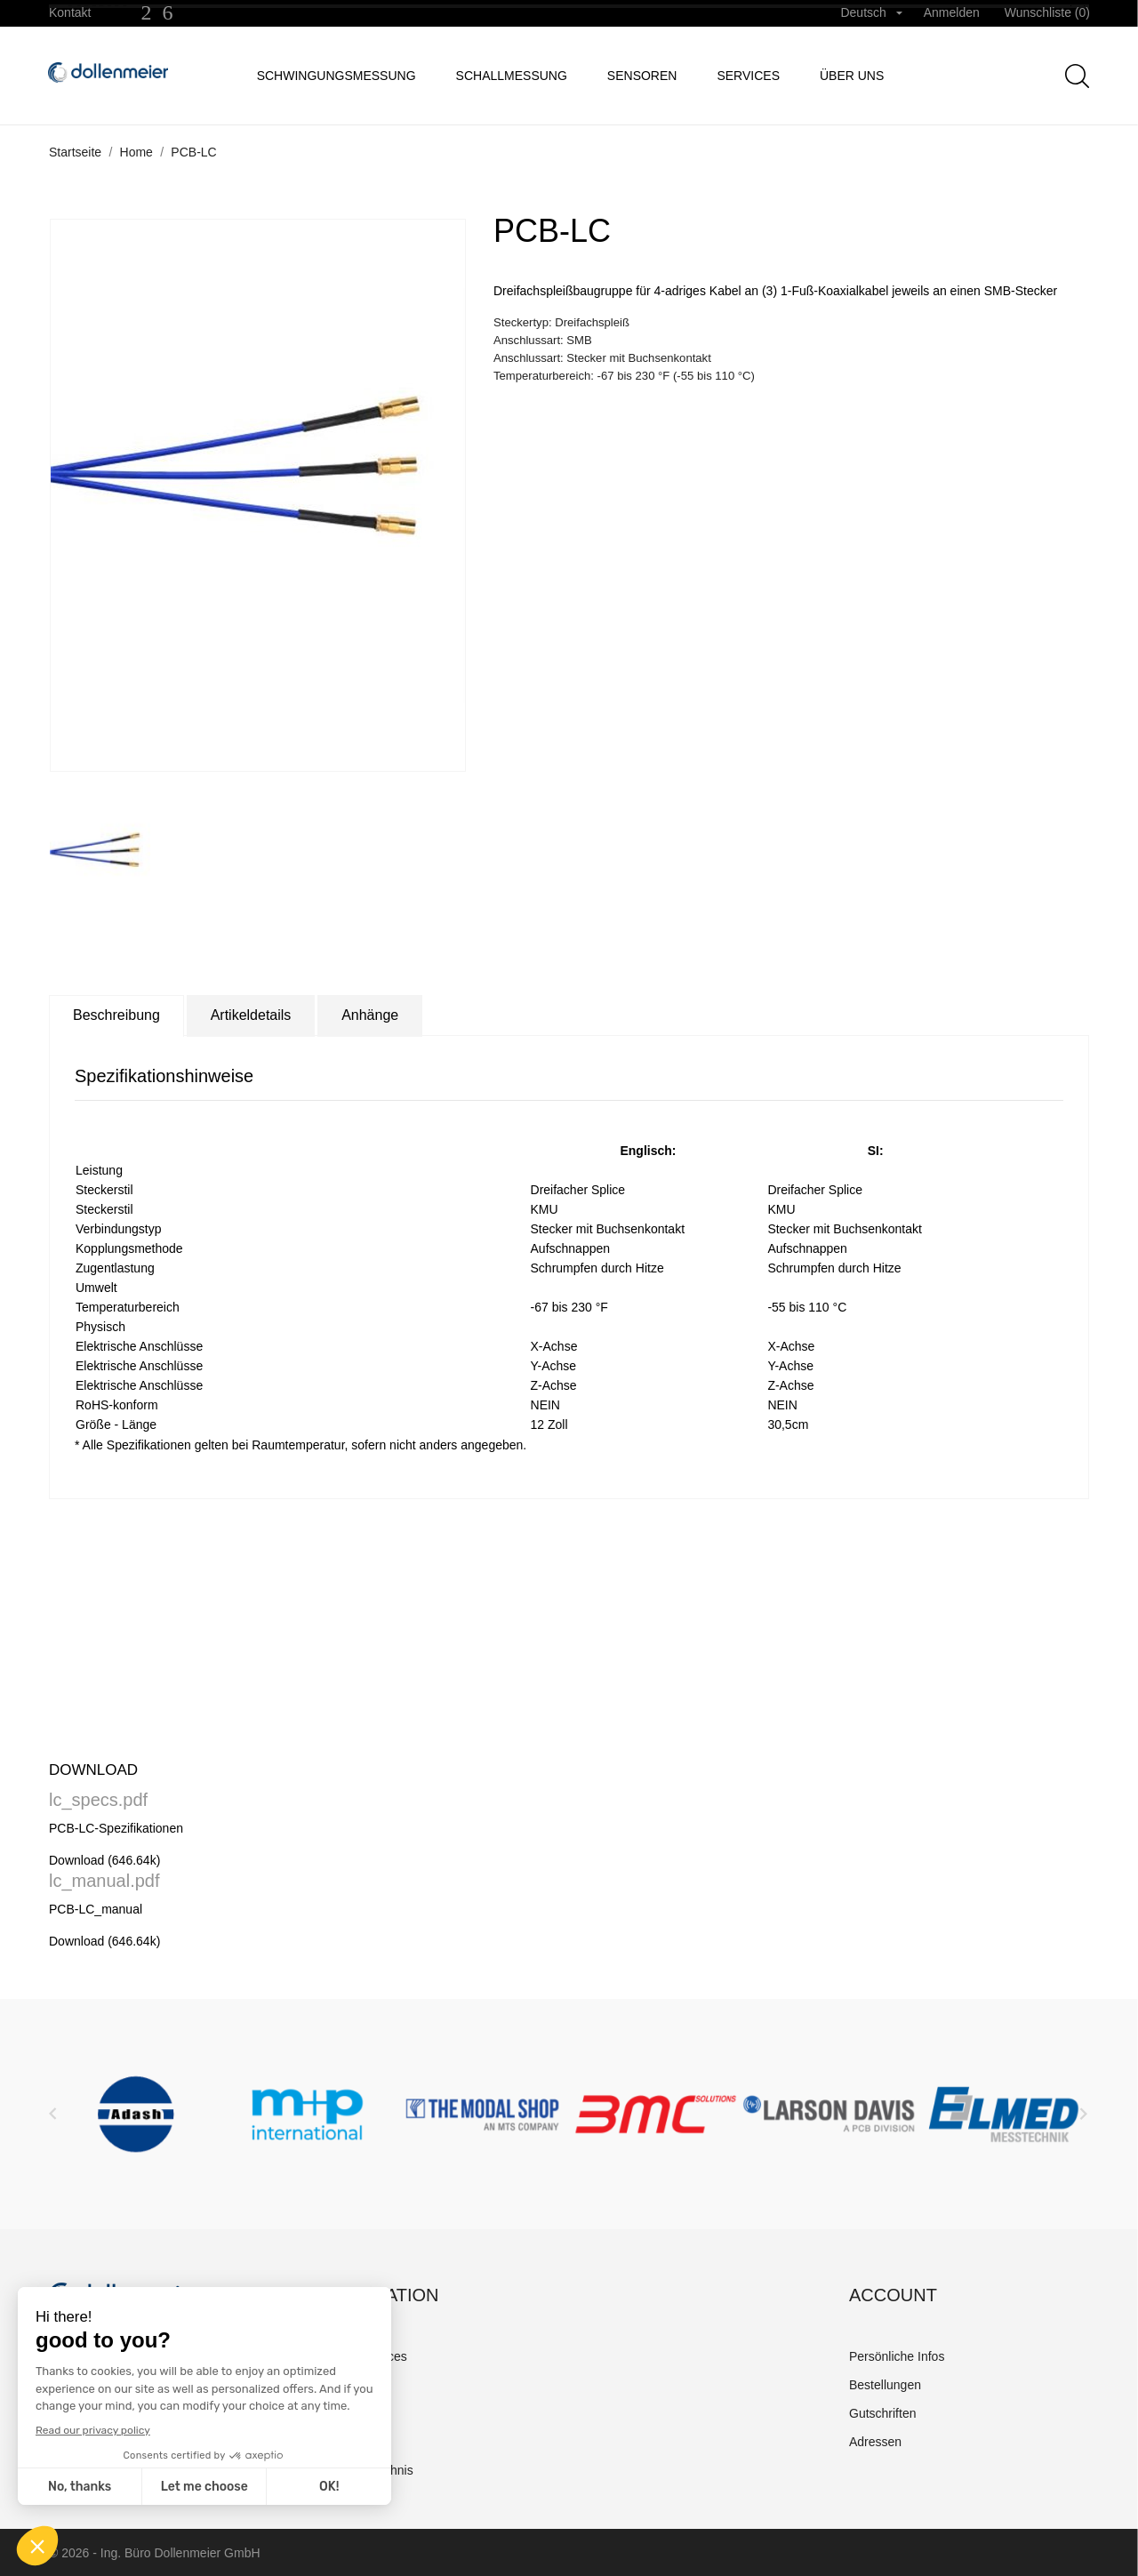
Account (893, 2295)
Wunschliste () (1047, 12)
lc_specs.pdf (98, 1800)
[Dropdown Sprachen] (871, 13)
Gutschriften (882, 2413)
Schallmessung (511, 75)
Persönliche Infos (896, 2356)
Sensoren (642, 75)
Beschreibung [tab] (116, 1015)
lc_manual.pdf (104, 1880)
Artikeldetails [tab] (251, 1015)
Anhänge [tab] (369, 1015)
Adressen (875, 2442)
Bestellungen (885, 2385)
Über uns (852, 75)
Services (748, 75)
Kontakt (70, 12)
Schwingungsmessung (336, 75)
